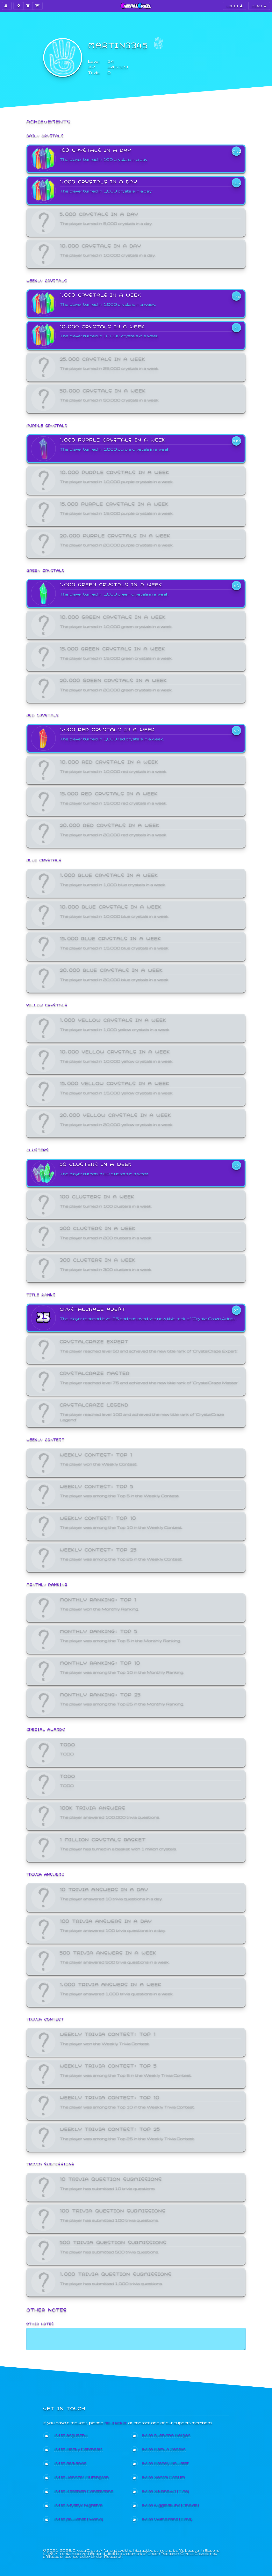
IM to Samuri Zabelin (164, 2448)
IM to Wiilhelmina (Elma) (167, 2518)
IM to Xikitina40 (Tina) (165, 2490)
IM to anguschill (71, 2434)
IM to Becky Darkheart (78, 2448)
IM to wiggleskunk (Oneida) (170, 2504)
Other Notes (40, 2323)
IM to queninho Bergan (166, 2434)
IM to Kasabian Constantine (83, 2490)
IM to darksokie (70, 2462)
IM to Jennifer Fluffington (81, 2476)
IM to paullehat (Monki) (78, 2518)
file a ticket (115, 2422)
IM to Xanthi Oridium (163, 2476)
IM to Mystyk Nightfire (78, 2504)
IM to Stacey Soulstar (165, 2462)
